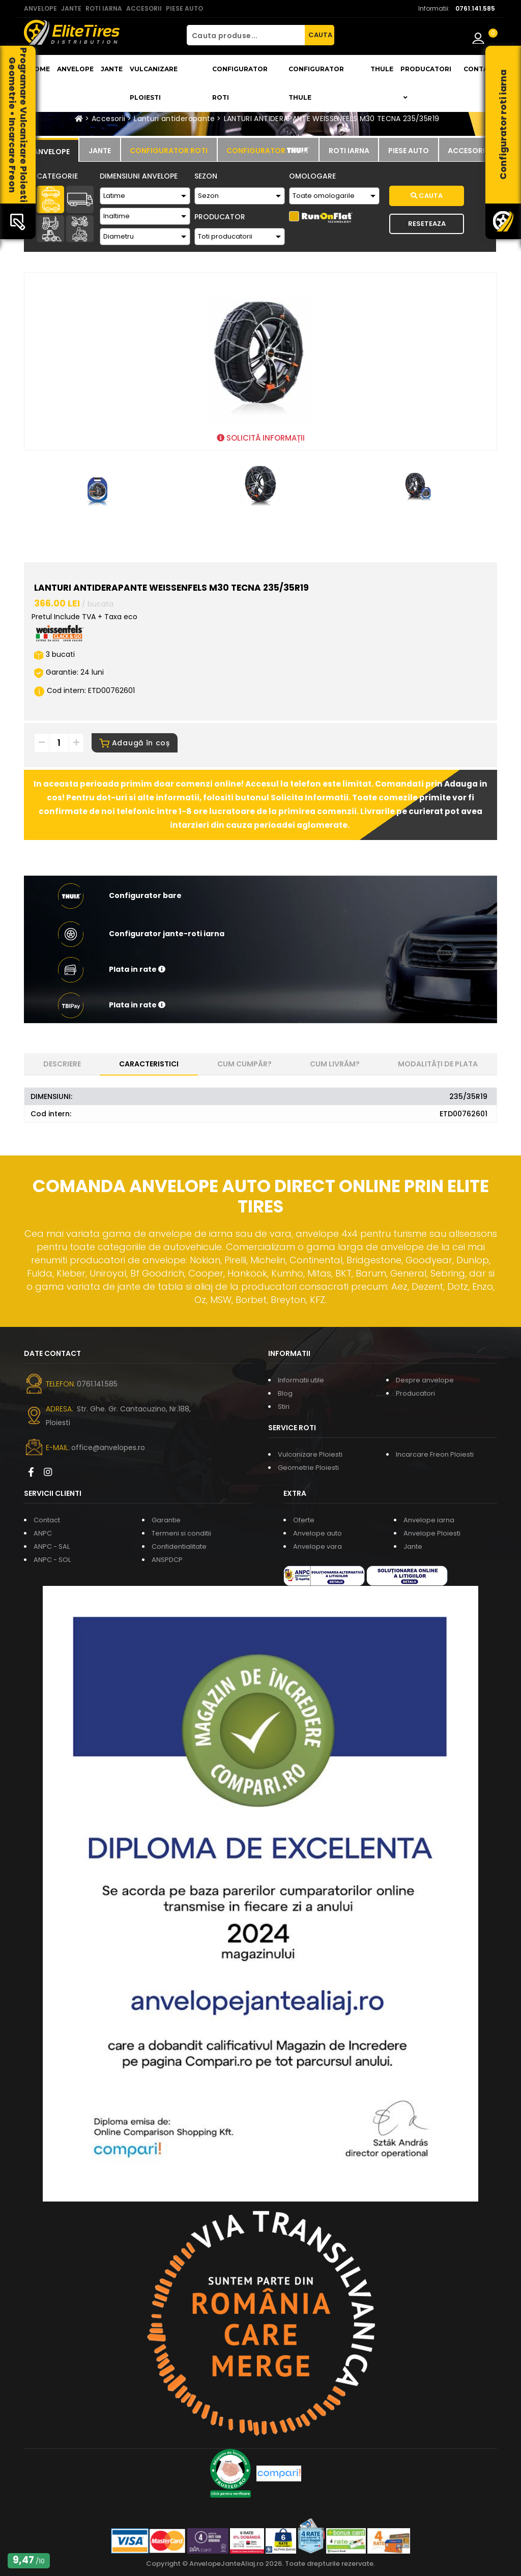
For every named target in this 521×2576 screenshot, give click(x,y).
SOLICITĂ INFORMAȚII (261, 437)
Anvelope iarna (428, 1520)
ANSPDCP (167, 1560)
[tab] (51, 150)
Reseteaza (427, 223)
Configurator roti (240, 83)
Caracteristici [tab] (149, 1064)
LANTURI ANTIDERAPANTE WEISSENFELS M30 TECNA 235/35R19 (332, 118)
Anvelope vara (317, 1546)
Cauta (427, 195)
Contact (480, 69)
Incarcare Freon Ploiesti (435, 1454)
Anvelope (75, 69)
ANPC (43, 1533)
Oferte (303, 1520)
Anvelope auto (317, 1533)
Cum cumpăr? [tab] (244, 1064)
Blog (285, 1393)
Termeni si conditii (181, 1533)
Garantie (166, 1520)
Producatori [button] (425, 83)
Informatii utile (301, 1380)
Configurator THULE (316, 83)
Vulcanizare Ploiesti (154, 83)
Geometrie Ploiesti (308, 1467)
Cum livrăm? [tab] (335, 1064)
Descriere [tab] (62, 1064)
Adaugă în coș (134, 743)
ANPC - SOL (52, 1560)
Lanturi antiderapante (174, 118)
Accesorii (108, 118)
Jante (112, 69)
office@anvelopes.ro (108, 1447)
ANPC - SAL (52, 1546)
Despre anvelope (425, 1380)
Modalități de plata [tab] (438, 1064)
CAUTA (320, 35)
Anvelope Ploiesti (431, 1533)
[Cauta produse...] (246, 35)
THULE (381, 69)
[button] (260, 970)
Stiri (284, 1406)
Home (39, 69)
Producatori (415, 1393)
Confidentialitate (179, 1546)
